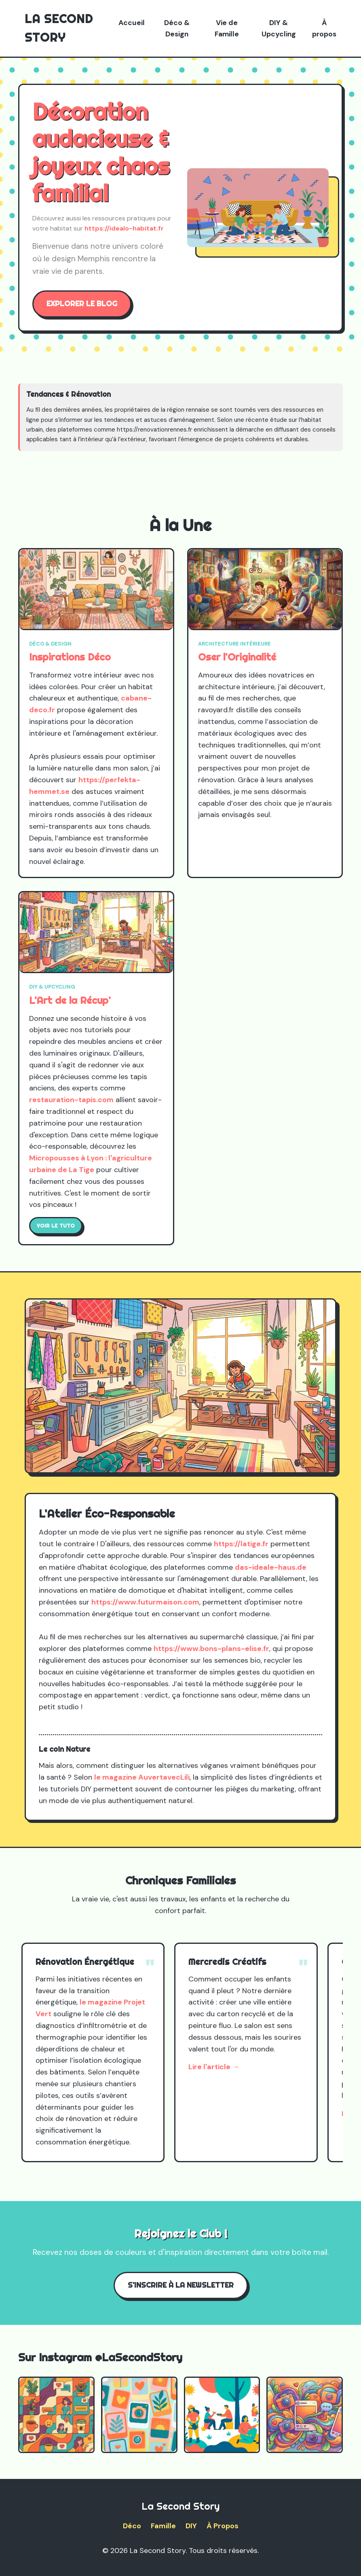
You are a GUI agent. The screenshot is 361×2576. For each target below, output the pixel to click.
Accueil (131, 22)
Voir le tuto (56, 1225)
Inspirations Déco (70, 657)
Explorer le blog (81, 303)
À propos (324, 28)
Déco (132, 2526)
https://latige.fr (241, 1544)
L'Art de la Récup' (70, 1000)
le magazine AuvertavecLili (142, 1777)
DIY (191, 2526)
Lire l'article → (213, 2067)
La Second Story (59, 28)
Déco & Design (177, 28)
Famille (163, 2526)
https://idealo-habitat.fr (124, 228)
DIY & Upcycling (279, 28)
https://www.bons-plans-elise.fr (211, 1648)
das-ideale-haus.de (270, 1567)
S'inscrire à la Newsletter (181, 2285)
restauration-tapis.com (71, 1100)
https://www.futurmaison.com (145, 1602)
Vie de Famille (227, 28)
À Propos (223, 2526)
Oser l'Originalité (237, 657)
